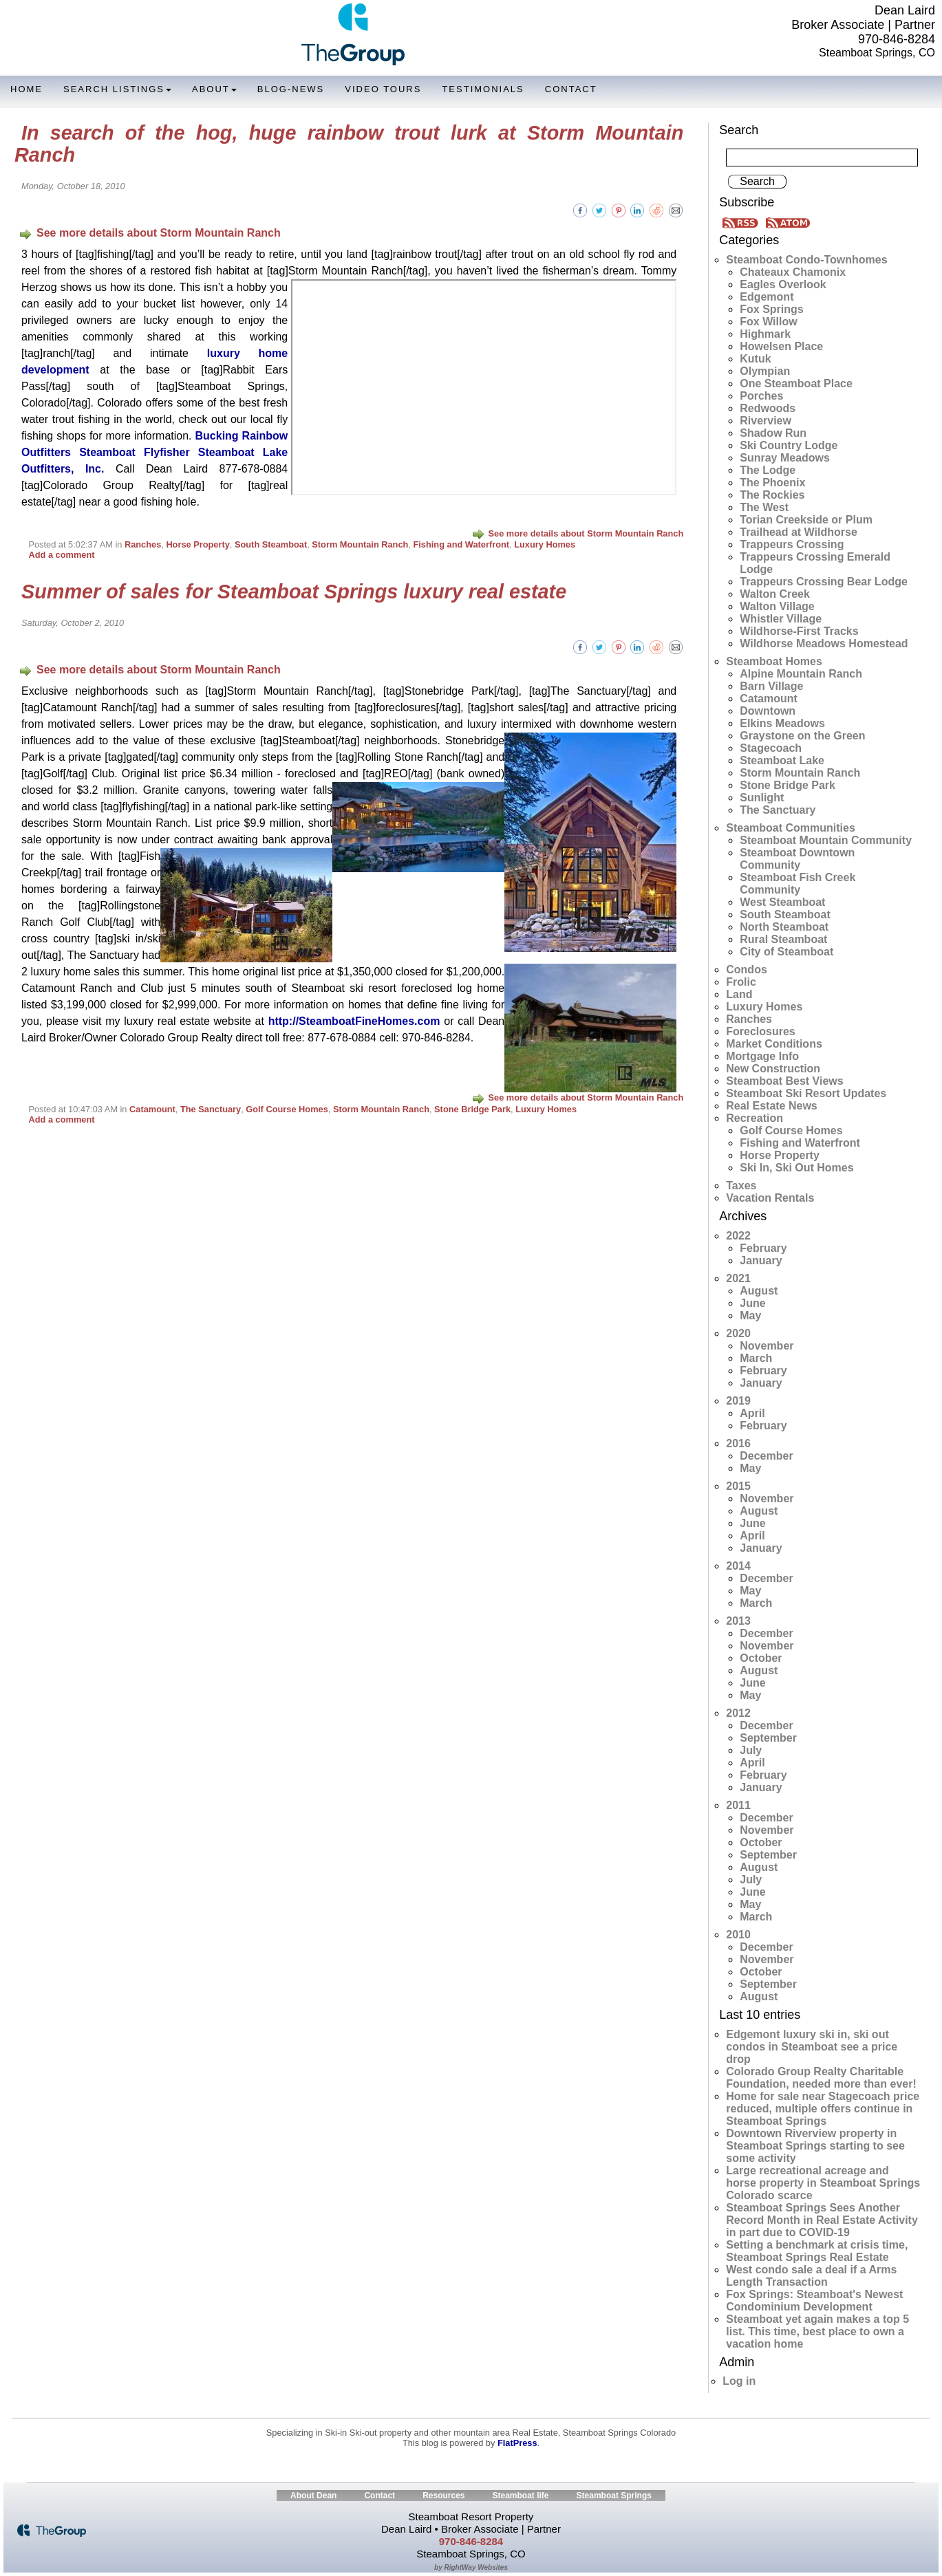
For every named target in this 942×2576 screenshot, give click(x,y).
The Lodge (767, 470)
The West (764, 507)
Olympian (765, 371)
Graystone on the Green (802, 736)
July (751, 1750)
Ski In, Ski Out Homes (796, 1167)
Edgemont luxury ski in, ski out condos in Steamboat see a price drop (811, 2046)
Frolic (741, 982)
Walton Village (777, 606)
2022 (738, 1236)
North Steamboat (784, 927)
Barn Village (771, 686)
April (752, 1413)
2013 (738, 1621)
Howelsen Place (781, 346)
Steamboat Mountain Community (826, 840)
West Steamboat (782, 902)
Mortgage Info (762, 1056)
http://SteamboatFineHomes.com (354, 1021)
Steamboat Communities (790, 828)
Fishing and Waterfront (462, 544)
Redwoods (767, 408)
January (761, 1260)
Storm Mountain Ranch (360, 544)
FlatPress (517, 2443)
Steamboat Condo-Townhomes (806, 260)
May (750, 1315)
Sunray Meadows (785, 458)
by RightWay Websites (471, 2567)
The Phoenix (772, 482)
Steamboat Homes (774, 661)
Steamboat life (521, 2495)
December (766, 1456)
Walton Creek (775, 594)
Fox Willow (768, 321)
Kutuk (755, 359)
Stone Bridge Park (472, 1109)
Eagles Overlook (783, 284)
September (768, 1738)
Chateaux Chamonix (793, 272)
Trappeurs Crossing (792, 544)
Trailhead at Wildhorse (798, 532)
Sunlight (762, 797)
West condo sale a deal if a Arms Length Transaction (811, 2276)
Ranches (143, 544)
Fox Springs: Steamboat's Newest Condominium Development (814, 2300)
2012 (738, 1713)
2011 (738, 1805)
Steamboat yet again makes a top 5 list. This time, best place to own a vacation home (817, 2331)
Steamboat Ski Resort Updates (806, 1093)
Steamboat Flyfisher (134, 452)
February (763, 1248)
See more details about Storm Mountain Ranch (150, 233)
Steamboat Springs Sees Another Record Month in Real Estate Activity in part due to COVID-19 (822, 2220)
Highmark (765, 334)
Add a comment (61, 555)
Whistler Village (781, 619)
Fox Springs (771, 309)
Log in (739, 2381)
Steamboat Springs (614, 2495)
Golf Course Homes (287, 1109)
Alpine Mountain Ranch (801, 674)
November (766, 1346)
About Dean (313, 2495)
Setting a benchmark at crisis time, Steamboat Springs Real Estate (817, 2251)
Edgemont (766, 297)
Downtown (767, 711)
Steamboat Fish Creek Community (797, 884)
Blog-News (290, 89)
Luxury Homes (544, 544)
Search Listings (117, 89)
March (756, 1358)
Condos (746, 969)
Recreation (754, 1118)
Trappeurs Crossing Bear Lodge (824, 581)
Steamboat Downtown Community (797, 859)
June (752, 1303)
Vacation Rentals (770, 1198)
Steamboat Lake (782, 760)
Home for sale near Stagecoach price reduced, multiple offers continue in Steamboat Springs (822, 2108)
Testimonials (483, 89)
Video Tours (383, 89)
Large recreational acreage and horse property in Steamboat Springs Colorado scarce (823, 2183)
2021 (738, 1278)
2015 (738, 1486)
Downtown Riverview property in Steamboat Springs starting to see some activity (815, 2146)
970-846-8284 (896, 39)
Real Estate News (771, 1106)
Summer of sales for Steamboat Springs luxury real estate (293, 592)
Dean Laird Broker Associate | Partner (863, 17)
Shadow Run (773, 433)
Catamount (152, 1109)
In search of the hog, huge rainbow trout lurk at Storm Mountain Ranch (348, 144)
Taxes (741, 1185)
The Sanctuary (210, 1109)
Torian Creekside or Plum (806, 520)
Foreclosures (760, 1031)
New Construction (773, 1068)
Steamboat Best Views (784, 1081)
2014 (738, 1566)
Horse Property (197, 544)
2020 (738, 1333)
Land (739, 994)
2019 (738, 1401)
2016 (738, 1443)
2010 (738, 1934)
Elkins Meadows (782, 723)
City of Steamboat (786, 951)
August (759, 1291)
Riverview (765, 420)
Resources (443, 2495)
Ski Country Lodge (788, 445)
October (761, 1658)
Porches (761, 396)
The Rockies (772, 495)
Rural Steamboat (783, 939)
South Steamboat (271, 544)
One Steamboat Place (796, 383)
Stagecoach (771, 748)
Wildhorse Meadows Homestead (824, 643)
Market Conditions (774, 1044)
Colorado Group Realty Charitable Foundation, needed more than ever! (821, 2078)
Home (26, 89)
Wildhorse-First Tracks (799, 631)
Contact (571, 89)
